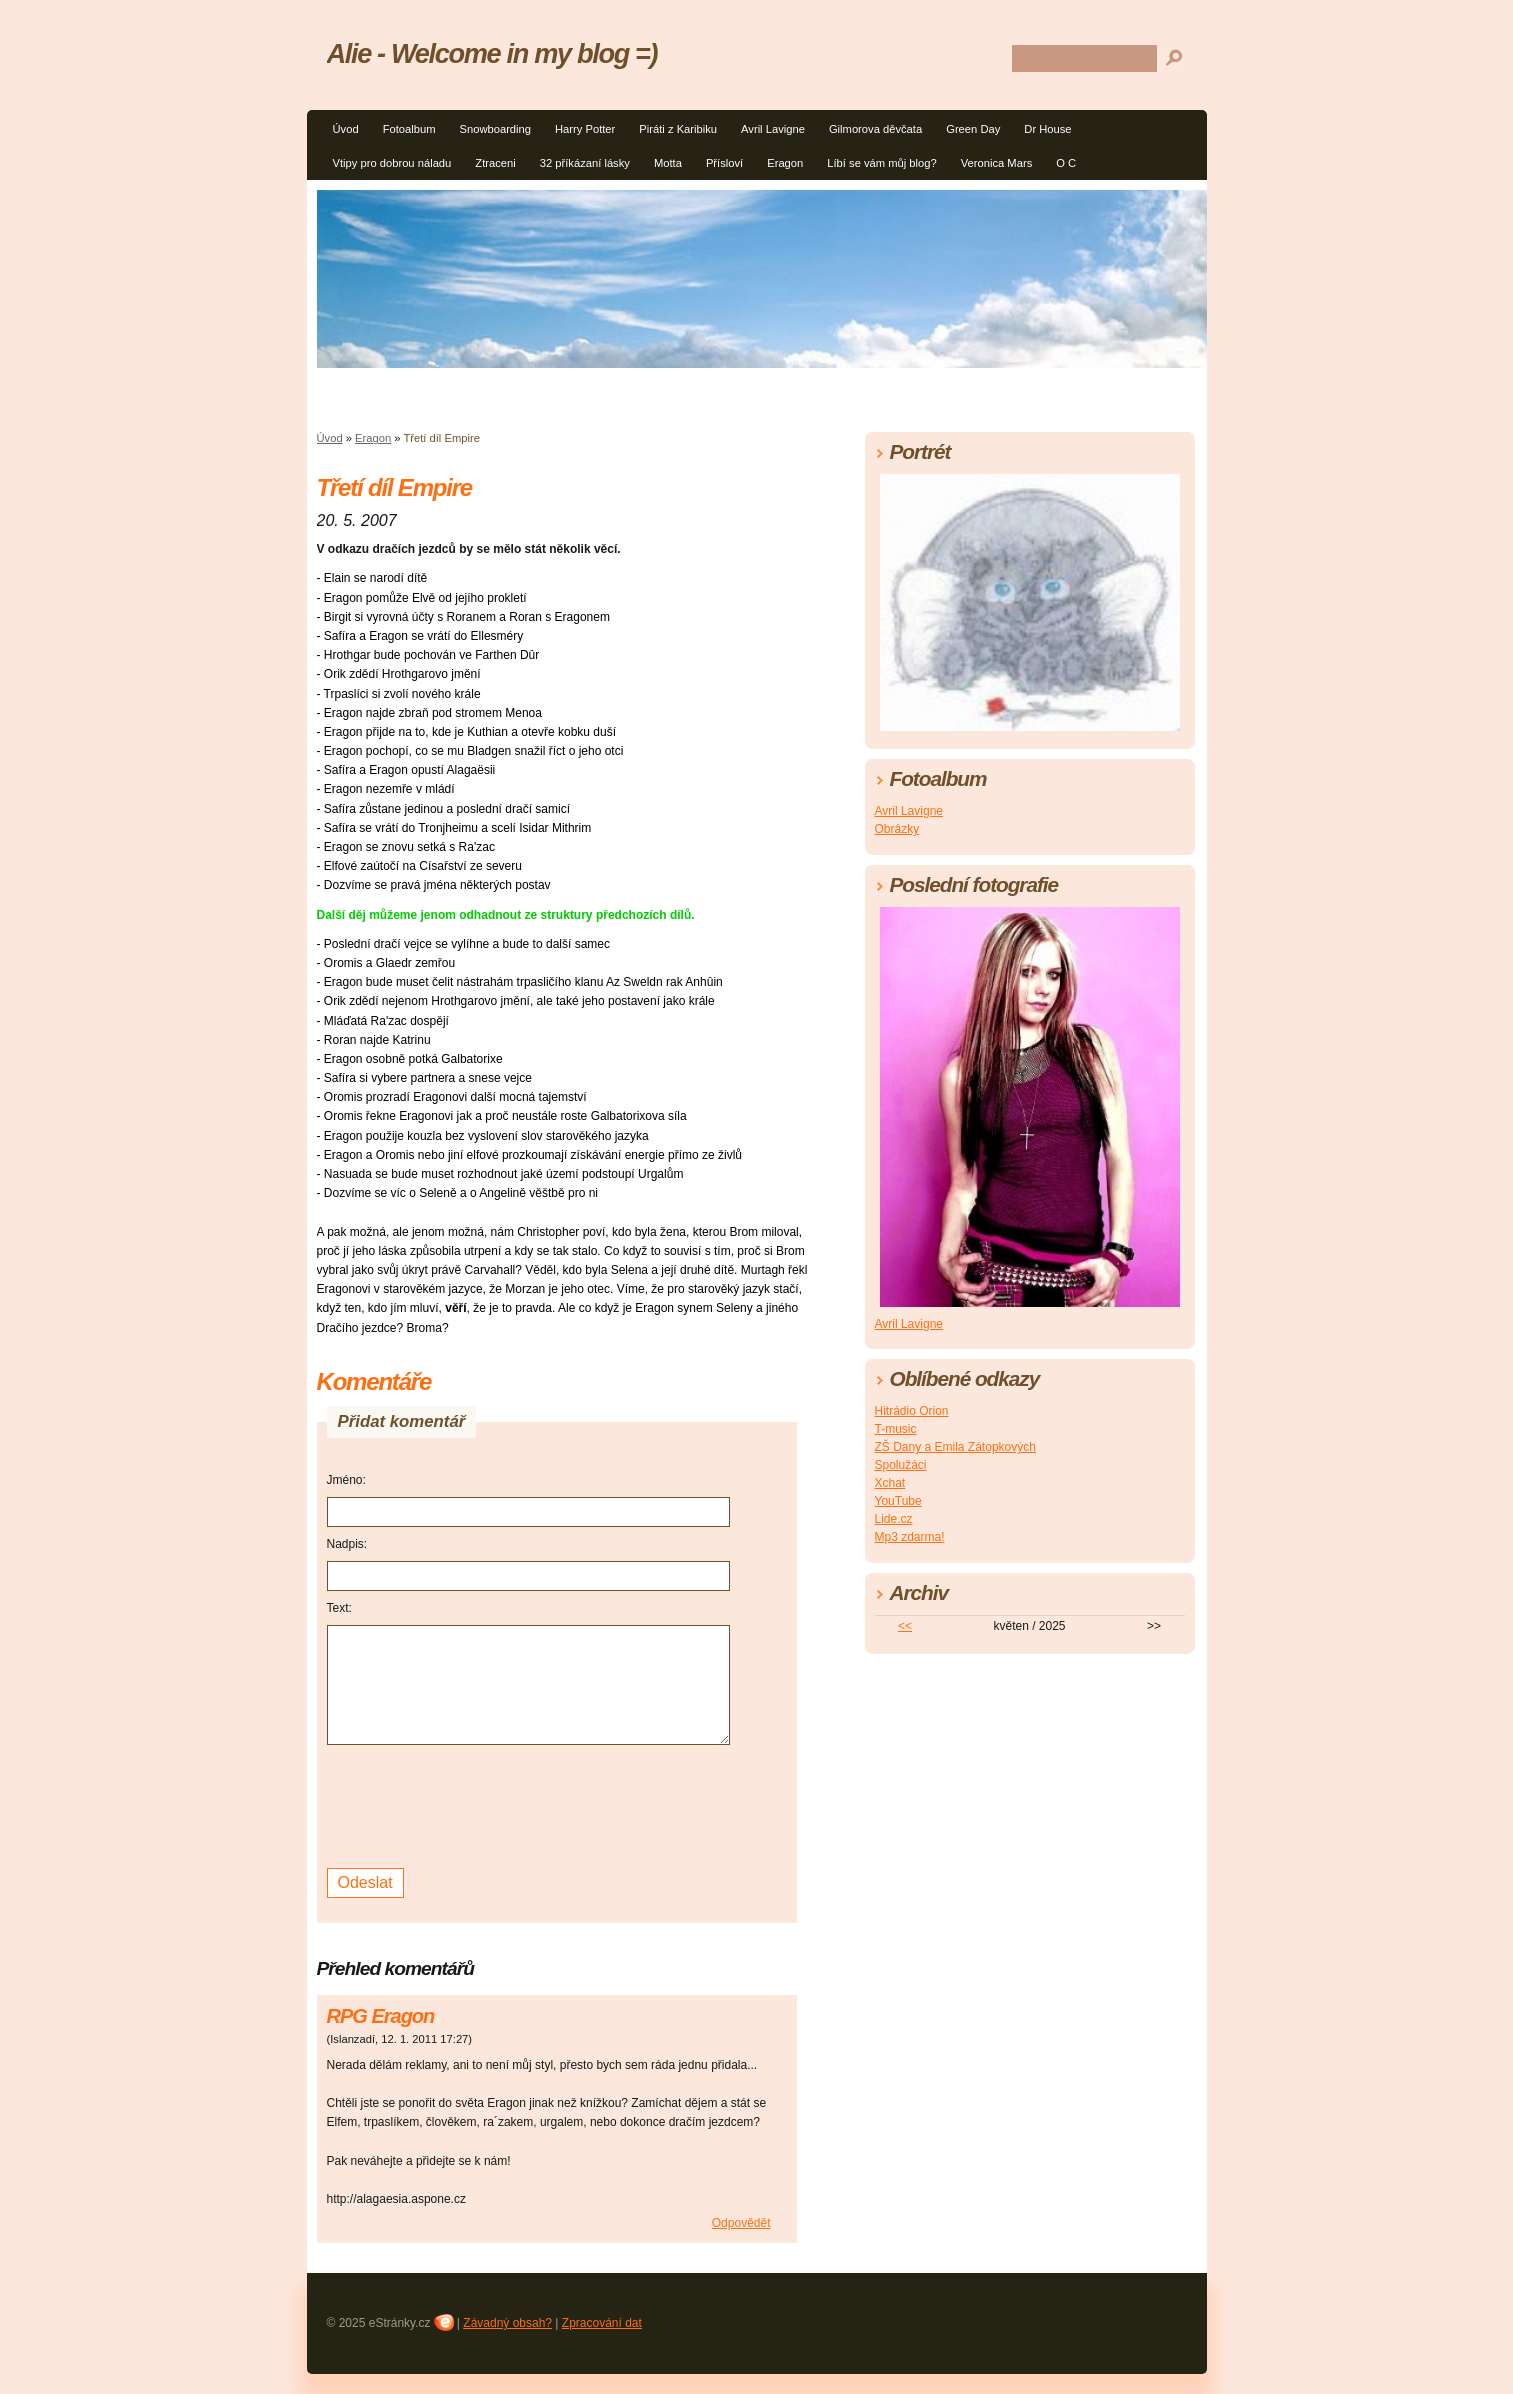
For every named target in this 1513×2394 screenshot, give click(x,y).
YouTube (898, 1501)
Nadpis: (347, 1544)
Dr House (1047, 129)
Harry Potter (585, 129)
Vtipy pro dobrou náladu (392, 163)
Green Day (973, 129)
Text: (339, 1608)
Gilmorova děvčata (875, 129)
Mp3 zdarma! (910, 1537)
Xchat (890, 1483)
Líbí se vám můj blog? (881, 163)
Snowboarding (495, 129)
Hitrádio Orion (912, 1411)
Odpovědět (741, 2223)
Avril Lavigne (773, 129)
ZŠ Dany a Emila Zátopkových (955, 1447)
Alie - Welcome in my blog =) (492, 53)
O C (1066, 163)
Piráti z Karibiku (678, 129)
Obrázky (897, 829)
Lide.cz (894, 1519)
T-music (896, 1429)
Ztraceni (495, 163)
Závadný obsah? (507, 2323)
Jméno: (346, 1480)
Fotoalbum (409, 129)
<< (905, 1626)
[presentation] (479, 1804)
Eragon (785, 163)
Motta (668, 163)
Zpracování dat (602, 2323)
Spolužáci (901, 1465)
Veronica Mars (997, 163)
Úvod (346, 129)
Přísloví (724, 163)
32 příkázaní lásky (585, 163)
